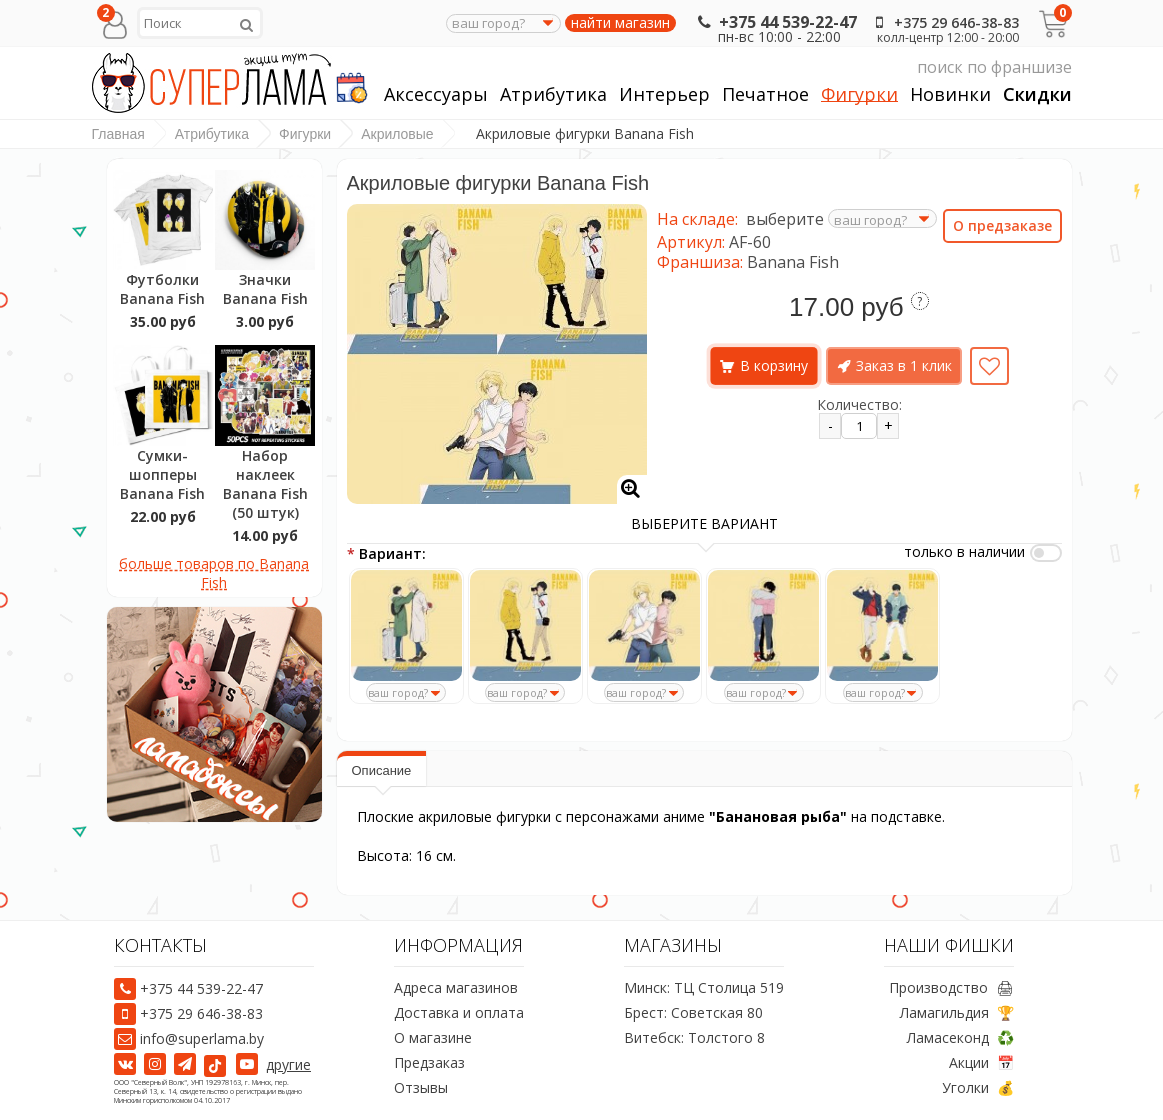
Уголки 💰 (978, 1087)
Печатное (765, 94)
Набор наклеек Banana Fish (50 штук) (265, 484)
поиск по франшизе (883, 67)
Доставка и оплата (459, 1012)
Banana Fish (793, 262)
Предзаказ (429, 1062)
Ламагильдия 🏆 (957, 1012)
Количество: (859, 404)
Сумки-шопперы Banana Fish (162, 474)
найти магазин (620, 23)
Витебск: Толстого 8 (694, 1037)
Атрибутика (553, 94)
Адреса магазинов (456, 987)
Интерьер (664, 94)
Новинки (950, 94)
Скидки (1037, 94)
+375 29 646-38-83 (944, 22)
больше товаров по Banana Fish (214, 573)
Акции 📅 (981, 1062)
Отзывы (421, 1087)
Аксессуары (436, 94)
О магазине (433, 1037)
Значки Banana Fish (265, 289)
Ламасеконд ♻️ (960, 1037)
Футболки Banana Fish (162, 289)
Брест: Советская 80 (693, 1012)
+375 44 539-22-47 (775, 22)
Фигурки (859, 94)
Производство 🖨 (951, 987)
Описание (382, 770)
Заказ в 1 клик (904, 365)
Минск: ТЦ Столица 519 (704, 987)
